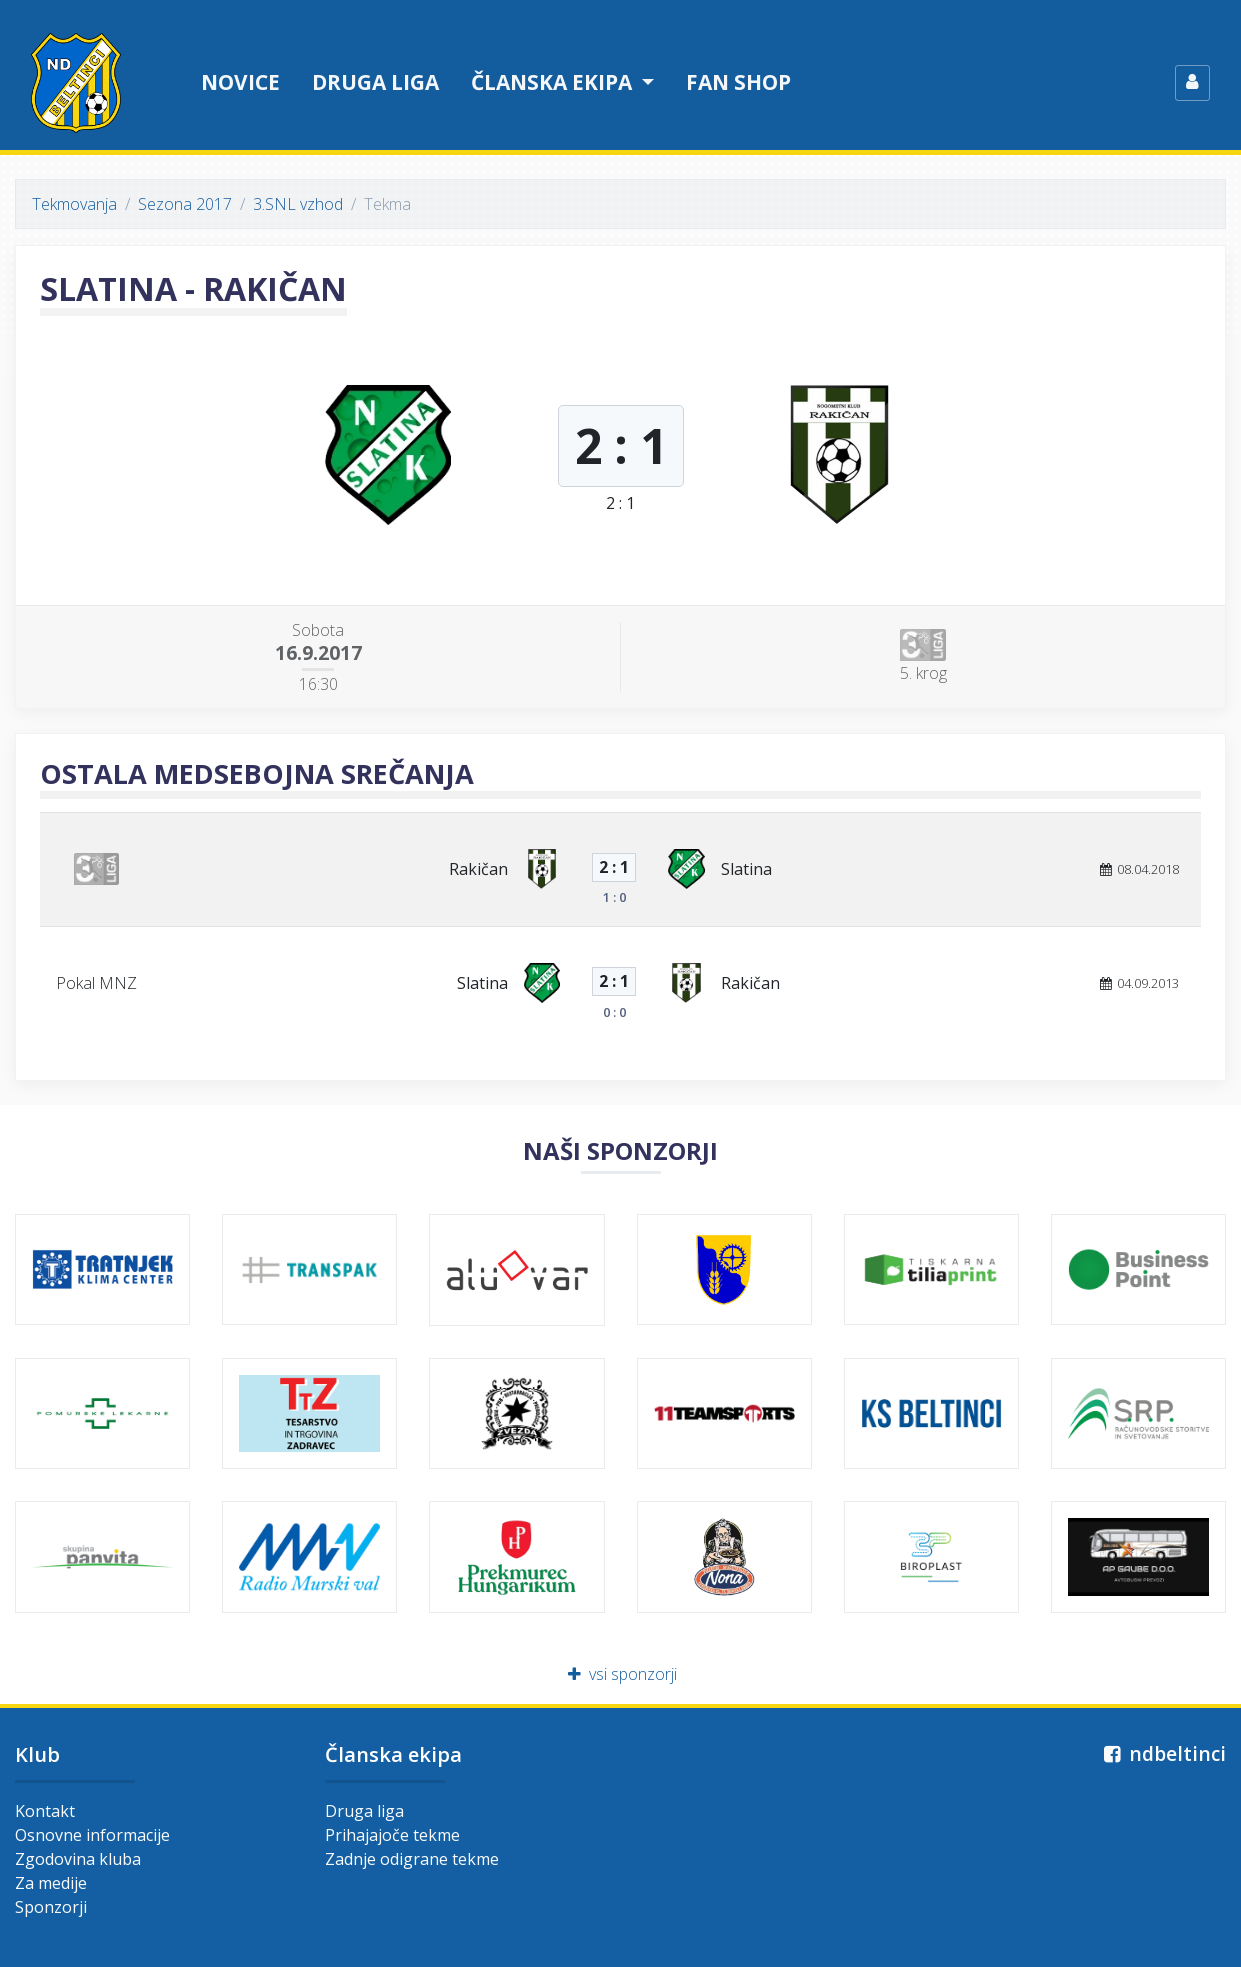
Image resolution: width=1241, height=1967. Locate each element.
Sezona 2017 (185, 204)
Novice (240, 82)
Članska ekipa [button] (554, 82)
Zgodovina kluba (78, 1859)
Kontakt (45, 1811)
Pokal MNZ (96, 983)
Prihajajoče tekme (392, 1835)
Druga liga (375, 82)
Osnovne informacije (92, 1835)
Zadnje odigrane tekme (412, 1859)
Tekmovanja (74, 204)
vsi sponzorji (620, 1674)
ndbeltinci (1162, 1753)
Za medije (51, 1883)
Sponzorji (51, 1907)
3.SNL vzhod (298, 204)
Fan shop (738, 82)
